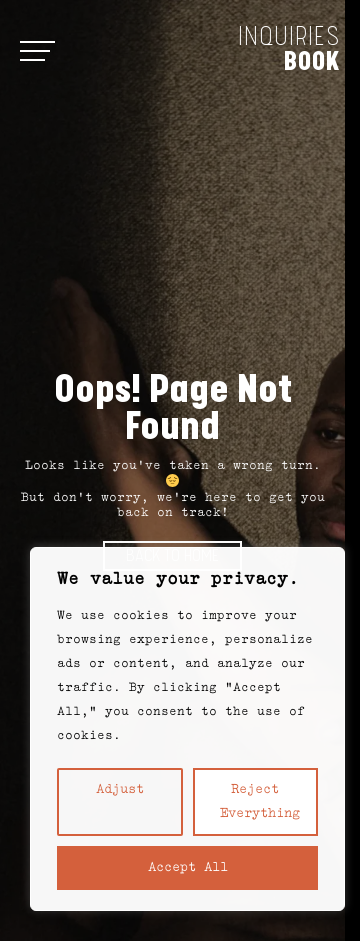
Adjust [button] (120, 790)
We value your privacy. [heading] (178, 580)
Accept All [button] (188, 868)
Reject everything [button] (260, 802)
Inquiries (289, 37)
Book (312, 61)
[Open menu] (35, 50)
